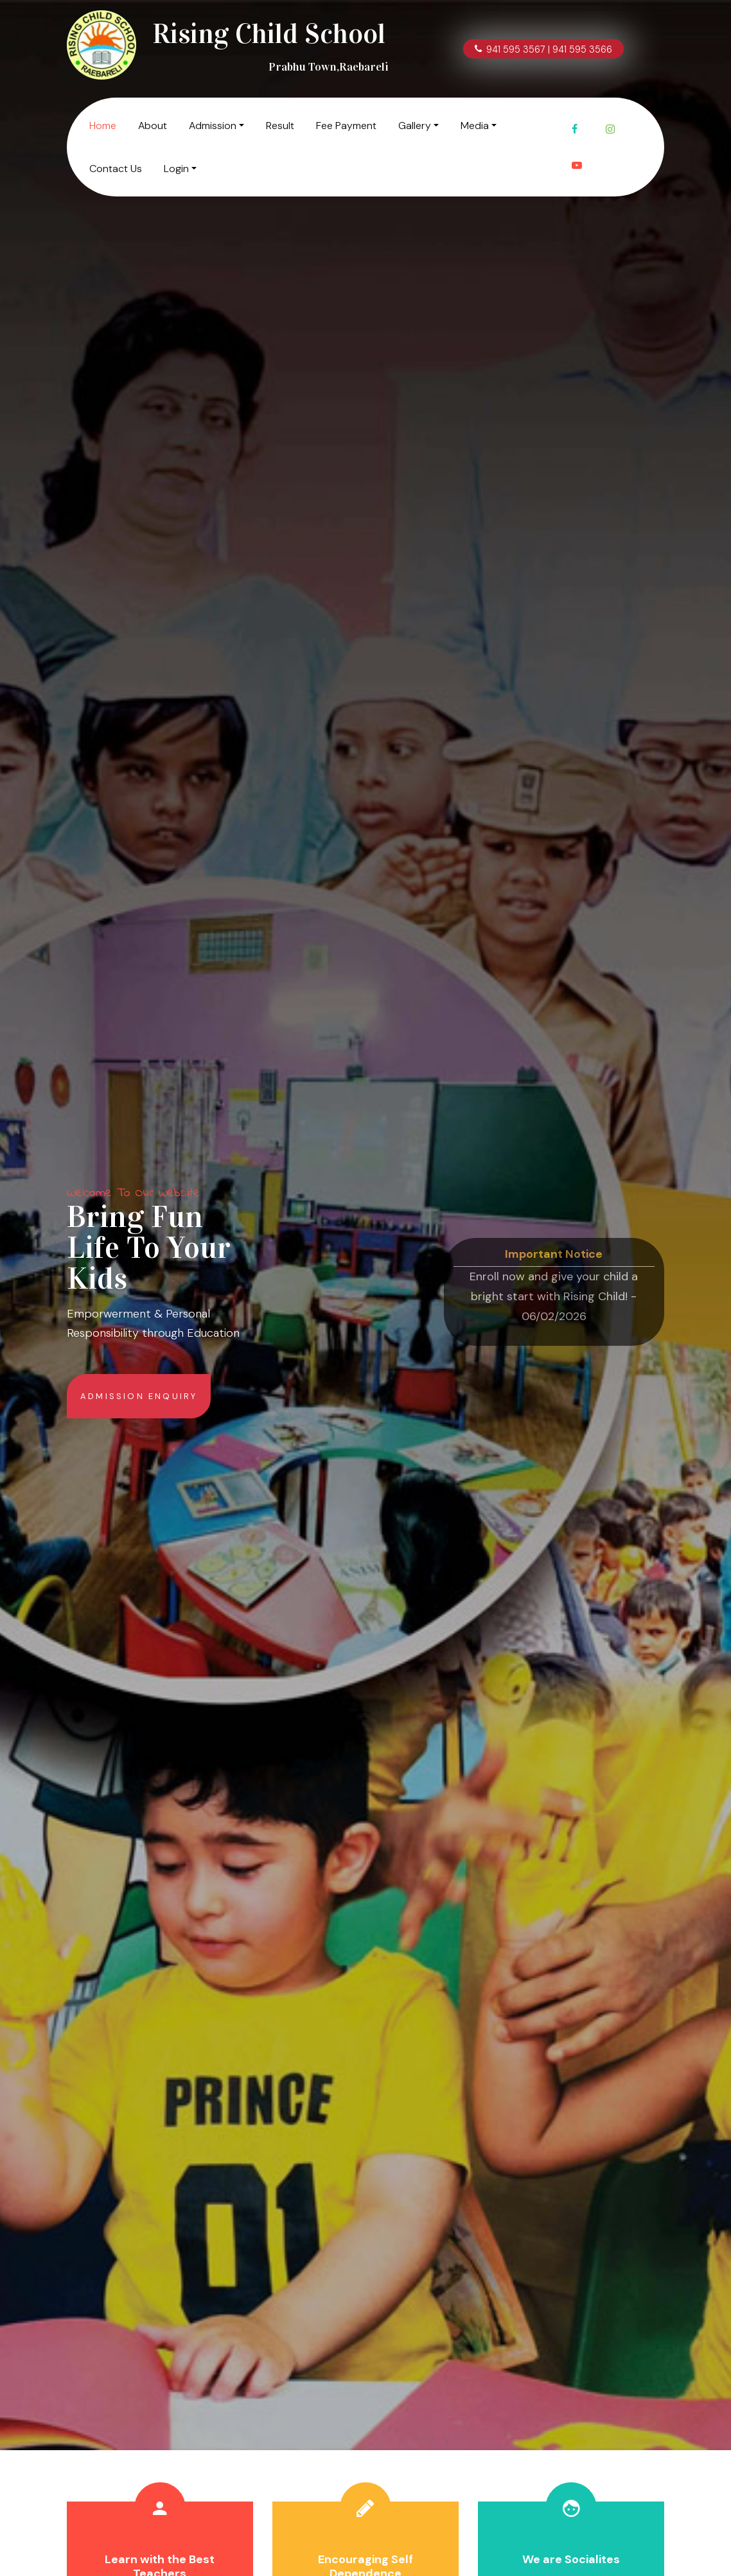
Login (176, 168)
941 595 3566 (582, 49)
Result (280, 125)
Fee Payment (346, 125)
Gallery (414, 125)
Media (475, 125)
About (152, 125)
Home (102, 125)
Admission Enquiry (138, 1396)
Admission (212, 125)
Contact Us (115, 168)
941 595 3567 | (513, 49)
